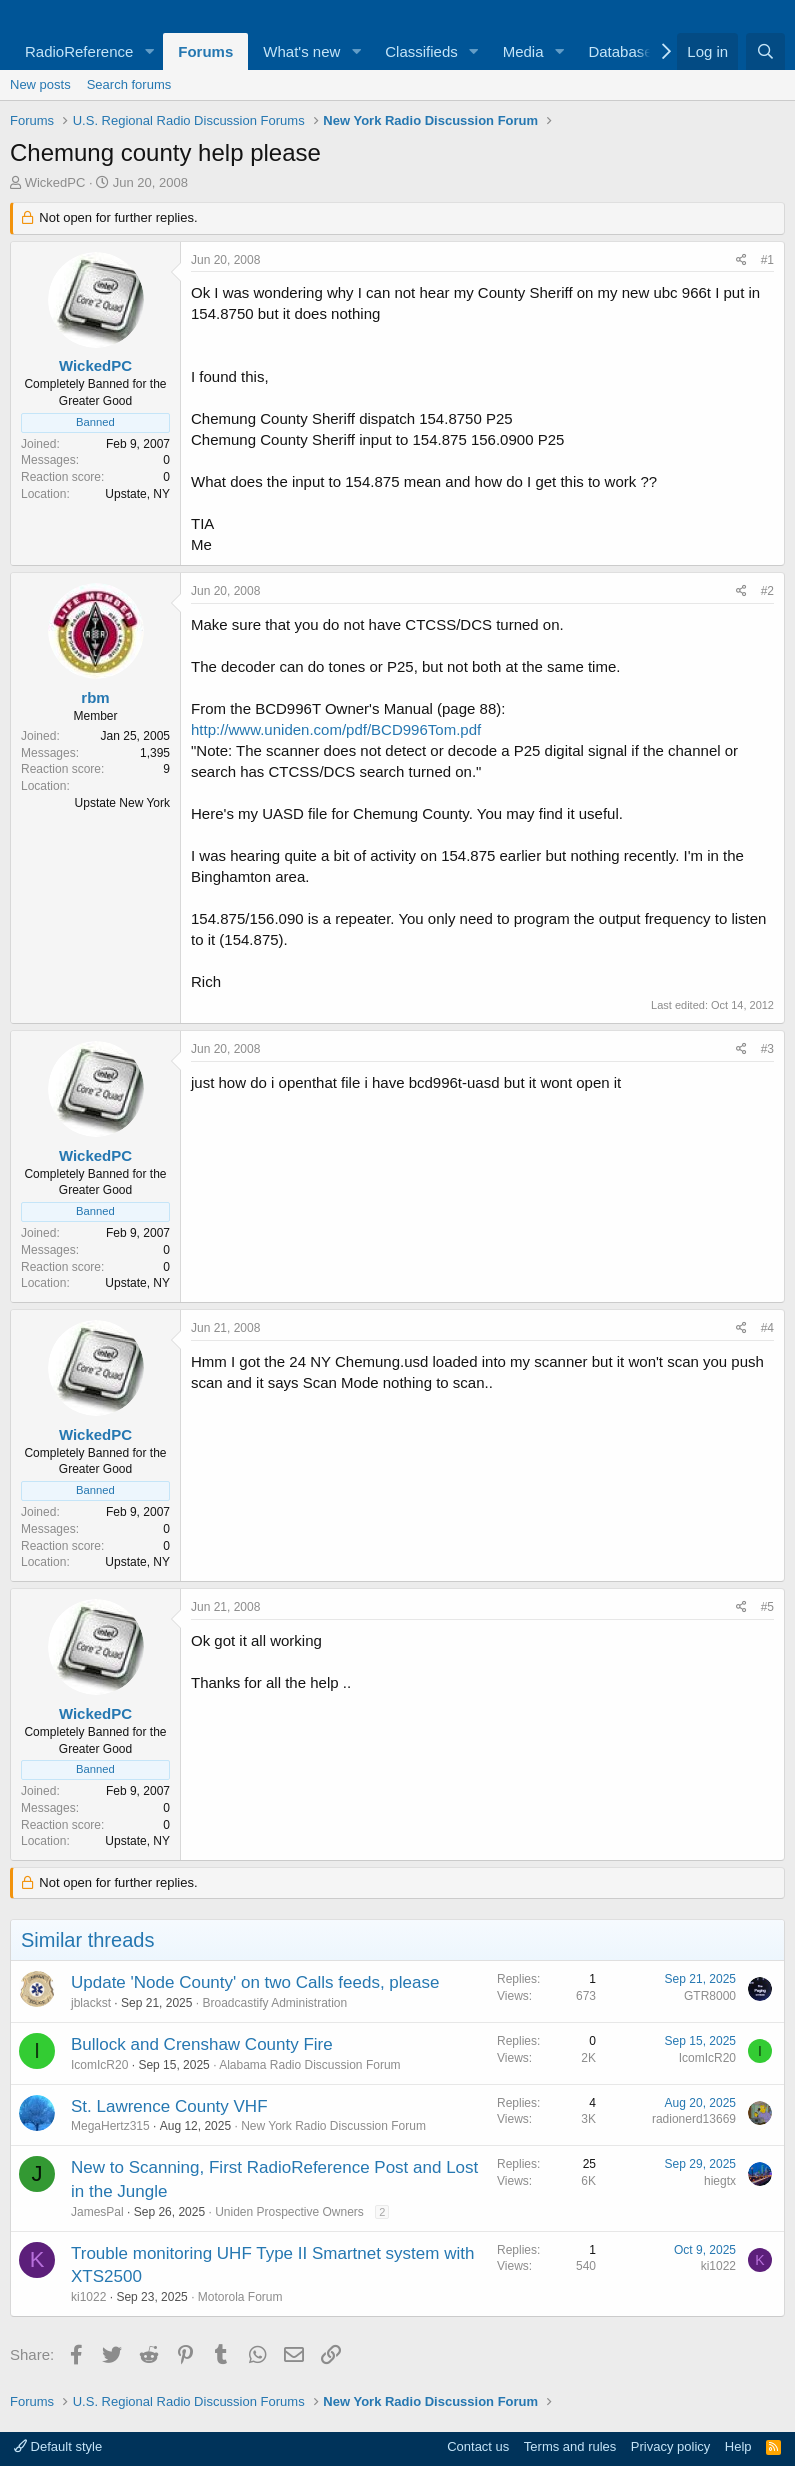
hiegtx (720, 2181)
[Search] (765, 51)
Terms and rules (570, 2446)
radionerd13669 (694, 2119)
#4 (767, 1328)
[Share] (741, 260)
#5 (767, 1607)
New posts (40, 84)
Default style (58, 2446)
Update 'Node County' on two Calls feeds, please (255, 1982)
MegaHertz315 (110, 2126)
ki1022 (88, 2297)
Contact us (478, 2446)
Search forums (129, 84)
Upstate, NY (137, 494)
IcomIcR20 (99, 2065)
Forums (205, 51)
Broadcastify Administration (274, 2003)
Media (523, 51)
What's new (301, 51)
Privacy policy (670, 2446)
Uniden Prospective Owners (289, 2212)
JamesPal (97, 2212)
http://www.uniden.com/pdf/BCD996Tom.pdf (336, 729)
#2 (767, 591)
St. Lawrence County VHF (169, 2106)
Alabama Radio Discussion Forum (309, 2065)
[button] (149, 51)
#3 (767, 1049)
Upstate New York (122, 803)
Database (620, 51)
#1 (767, 260)
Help (738, 2446)
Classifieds (421, 51)
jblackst (91, 2003)
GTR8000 (710, 1996)
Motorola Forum (240, 2297)
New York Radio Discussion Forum (333, 2126)
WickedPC (55, 182)
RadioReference (79, 51)
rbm (95, 697)
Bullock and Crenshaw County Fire (202, 2044)
